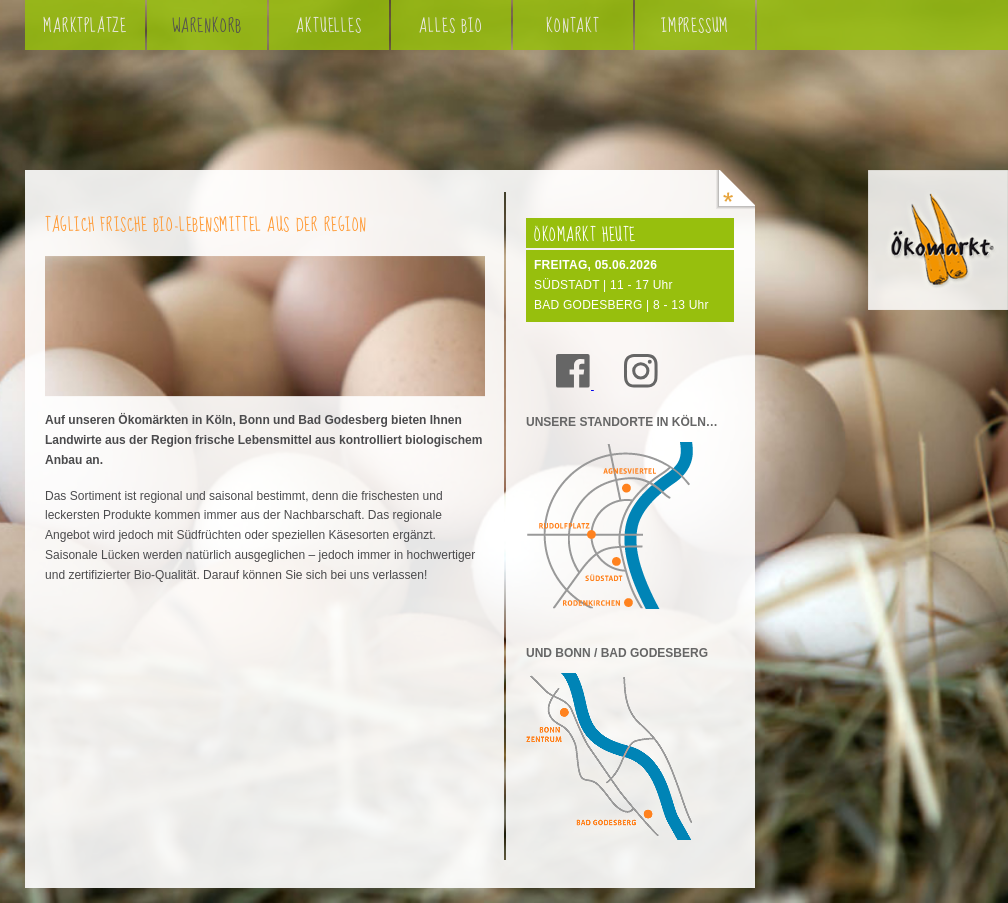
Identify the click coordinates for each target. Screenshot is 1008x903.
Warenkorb (207, 26)
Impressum (695, 26)
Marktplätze (85, 26)
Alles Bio (450, 26)
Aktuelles (328, 26)
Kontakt (573, 26)
